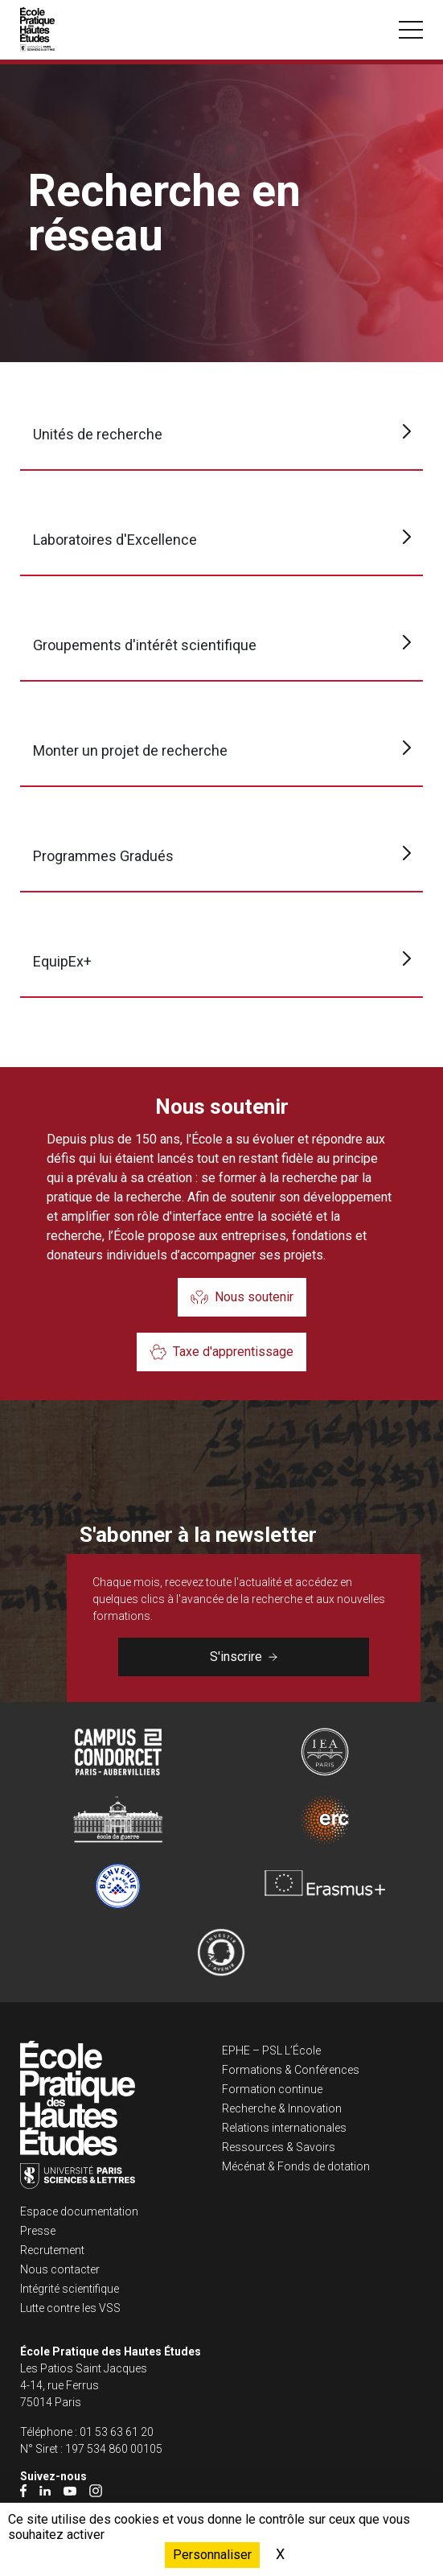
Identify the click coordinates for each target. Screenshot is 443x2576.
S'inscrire (243, 1656)
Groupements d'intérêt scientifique (144, 645)
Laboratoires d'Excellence (115, 539)
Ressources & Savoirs (278, 2147)
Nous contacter (60, 2269)
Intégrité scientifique (69, 2288)
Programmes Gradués (103, 855)
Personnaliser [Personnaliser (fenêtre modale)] (212, 2554)
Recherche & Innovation (282, 2108)
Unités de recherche (97, 434)
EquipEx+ (62, 961)
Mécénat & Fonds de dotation (296, 2166)
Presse (37, 2230)
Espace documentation (79, 2211)
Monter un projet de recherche (130, 750)
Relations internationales (284, 2127)
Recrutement (52, 2250)
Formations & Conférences (290, 2069)
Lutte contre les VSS (70, 2308)
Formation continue (272, 2089)
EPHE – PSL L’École (271, 2050)
